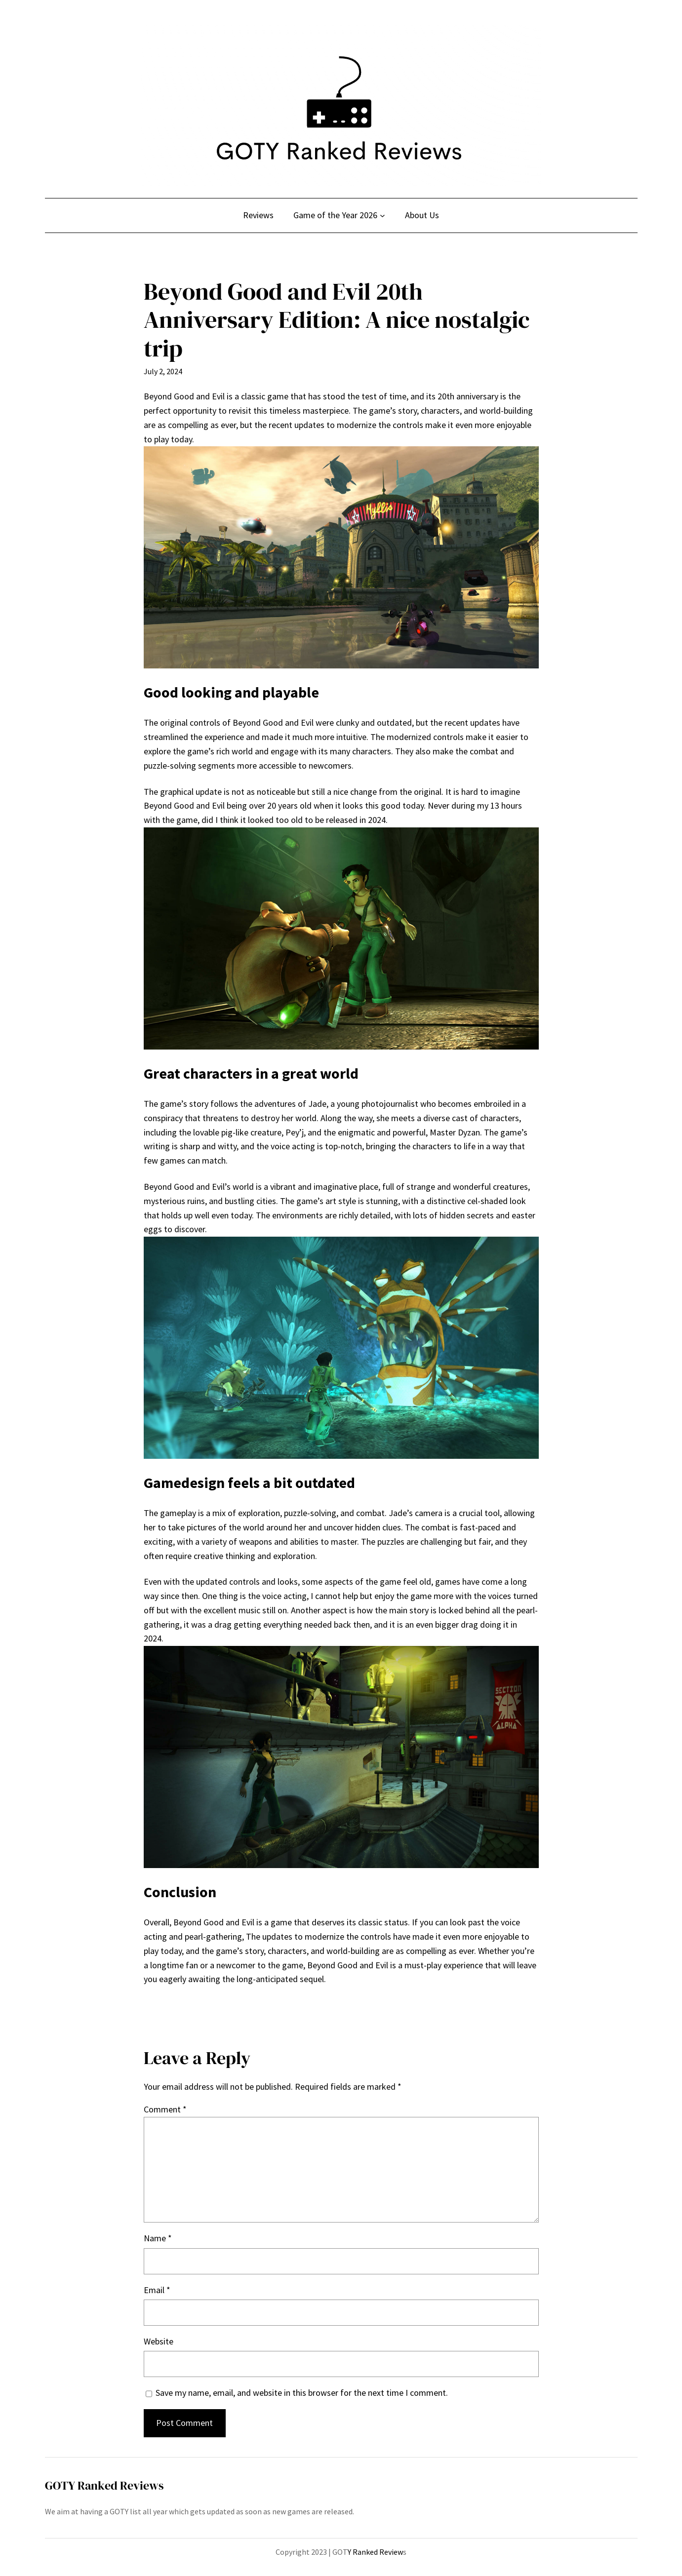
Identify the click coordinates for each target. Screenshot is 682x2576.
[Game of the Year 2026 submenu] (382, 215)
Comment (165, 2109)
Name (158, 2238)
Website (158, 2341)
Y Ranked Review (375, 2552)
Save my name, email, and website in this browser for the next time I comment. (302, 2392)
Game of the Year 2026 (335, 215)
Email (157, 2290)
